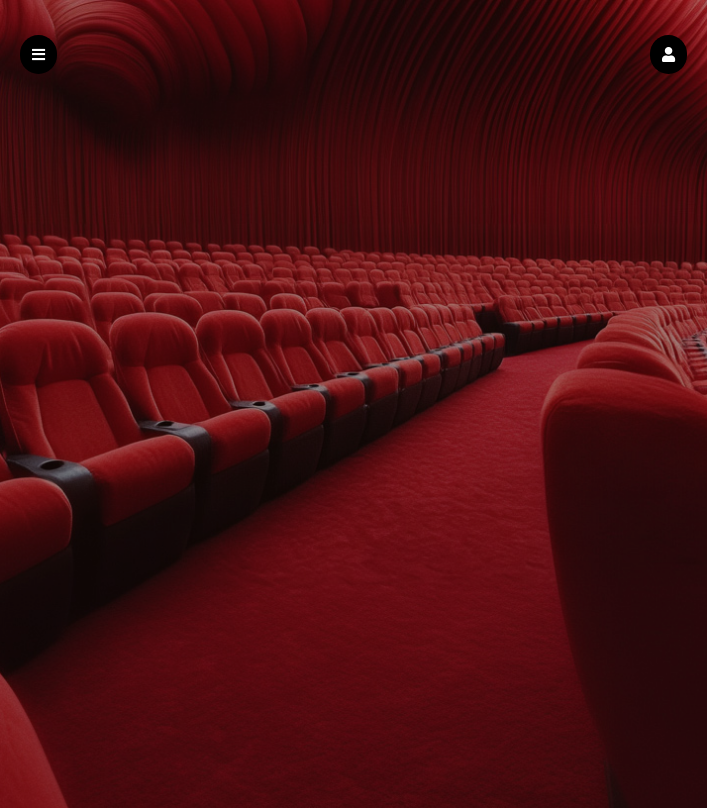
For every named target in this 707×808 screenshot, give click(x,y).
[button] (668, 54)
